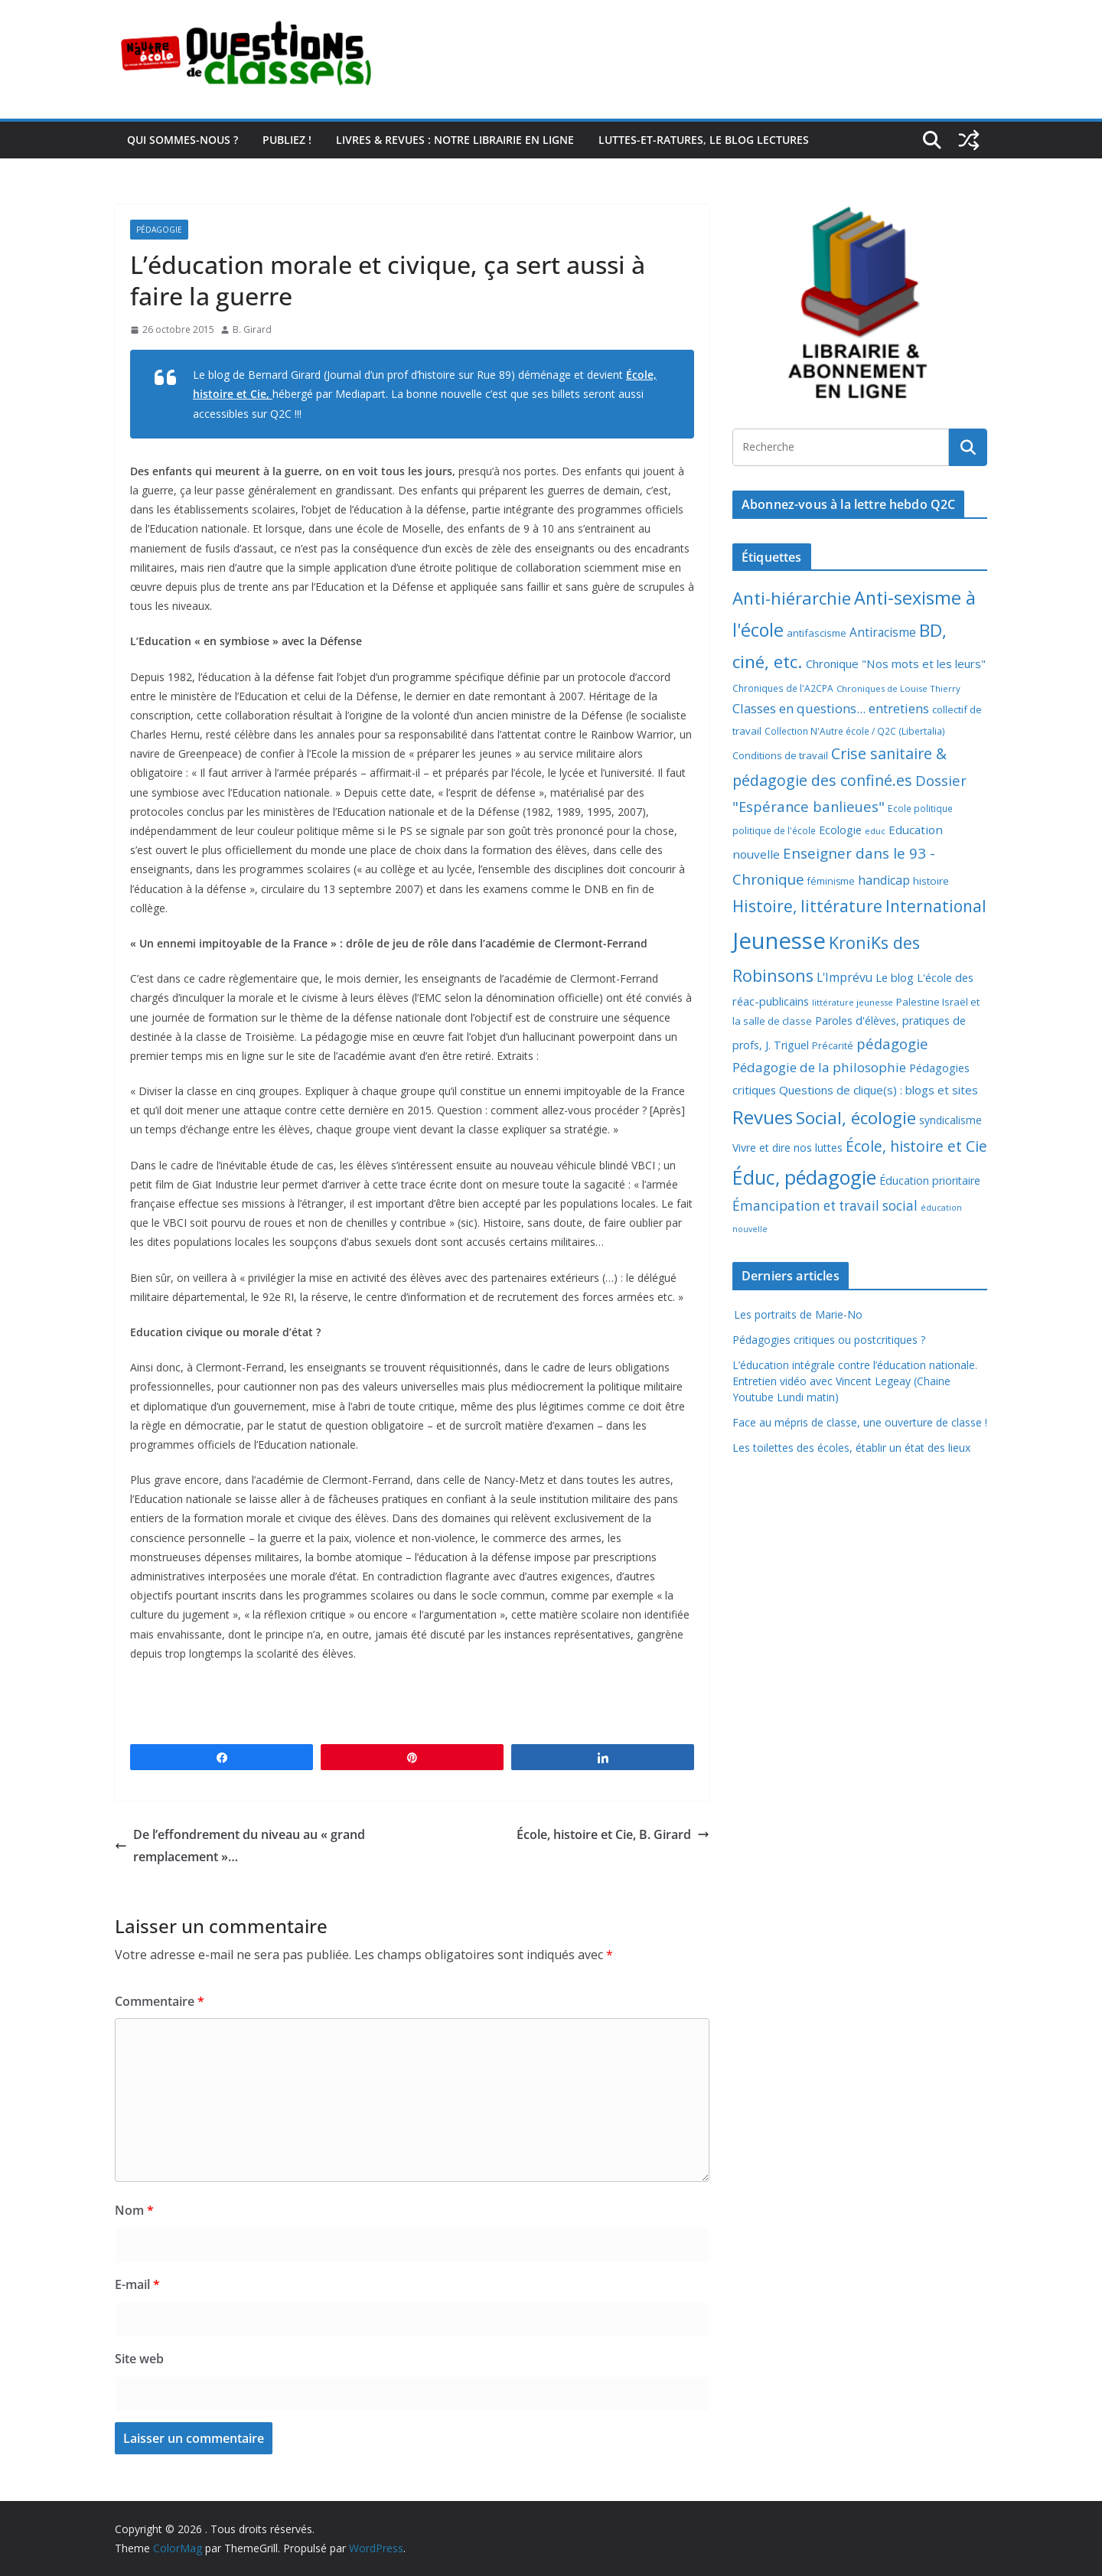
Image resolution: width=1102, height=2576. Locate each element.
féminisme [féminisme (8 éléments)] (831, 881)
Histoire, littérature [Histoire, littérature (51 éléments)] (807, 906)
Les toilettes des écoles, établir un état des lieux (851, 1447)
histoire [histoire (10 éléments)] (931, 881)
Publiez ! (286, 139)
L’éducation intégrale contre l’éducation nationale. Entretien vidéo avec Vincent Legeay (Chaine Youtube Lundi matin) (854, 1381)
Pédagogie (159, 229)
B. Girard (252, 329)
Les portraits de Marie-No (797, 1314)
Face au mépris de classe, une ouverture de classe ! (859, 1422)
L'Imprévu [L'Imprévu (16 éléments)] (844, 977)
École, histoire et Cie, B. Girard (613, 1834)
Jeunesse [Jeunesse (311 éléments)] (779, 940)
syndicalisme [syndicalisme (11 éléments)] (950, 1120)
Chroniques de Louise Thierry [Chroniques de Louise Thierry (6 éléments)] (898, 688)
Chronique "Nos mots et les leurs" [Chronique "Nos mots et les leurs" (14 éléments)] (896, 663)
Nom (134, 2210)
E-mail (137, 2284)
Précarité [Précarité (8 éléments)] (832, 1045)
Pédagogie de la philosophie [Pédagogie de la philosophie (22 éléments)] (819, 1067)
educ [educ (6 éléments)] (875, 830)
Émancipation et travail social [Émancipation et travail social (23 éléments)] (825, 1206)
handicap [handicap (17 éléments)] (884, 880)
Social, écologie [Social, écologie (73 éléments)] (856, 1118)
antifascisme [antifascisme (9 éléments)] (816, 633)
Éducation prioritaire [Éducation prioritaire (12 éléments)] (929, 1180)
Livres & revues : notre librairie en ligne (455, 139)
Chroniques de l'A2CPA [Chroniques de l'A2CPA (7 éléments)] (782, 688)
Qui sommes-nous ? (182, 139)
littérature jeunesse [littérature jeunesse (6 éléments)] (852, 1002)
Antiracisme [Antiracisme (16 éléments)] (882, 632)
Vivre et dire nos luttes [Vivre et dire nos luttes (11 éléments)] (787, 1147)
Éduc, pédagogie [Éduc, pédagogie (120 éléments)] (804, 1177)
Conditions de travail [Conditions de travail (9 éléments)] (780, 755)
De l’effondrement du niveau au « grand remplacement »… (240, 1845)
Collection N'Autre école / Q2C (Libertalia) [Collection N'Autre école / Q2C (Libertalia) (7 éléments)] (855, 731)
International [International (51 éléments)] (935, 906)
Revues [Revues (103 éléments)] (762, 1117)
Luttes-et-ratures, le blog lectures (703, 139)
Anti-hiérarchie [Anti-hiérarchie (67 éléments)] (791, 597)
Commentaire (159, 2001)
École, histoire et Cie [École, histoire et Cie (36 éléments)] (916, 1146)
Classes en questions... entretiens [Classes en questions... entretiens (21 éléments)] (830, 708)
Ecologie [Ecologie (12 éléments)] (840, 830)
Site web (139, 2358)
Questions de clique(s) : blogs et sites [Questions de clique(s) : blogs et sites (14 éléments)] (878, 1089)
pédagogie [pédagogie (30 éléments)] (892, 1043)
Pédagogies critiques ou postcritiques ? (828, 1339)
